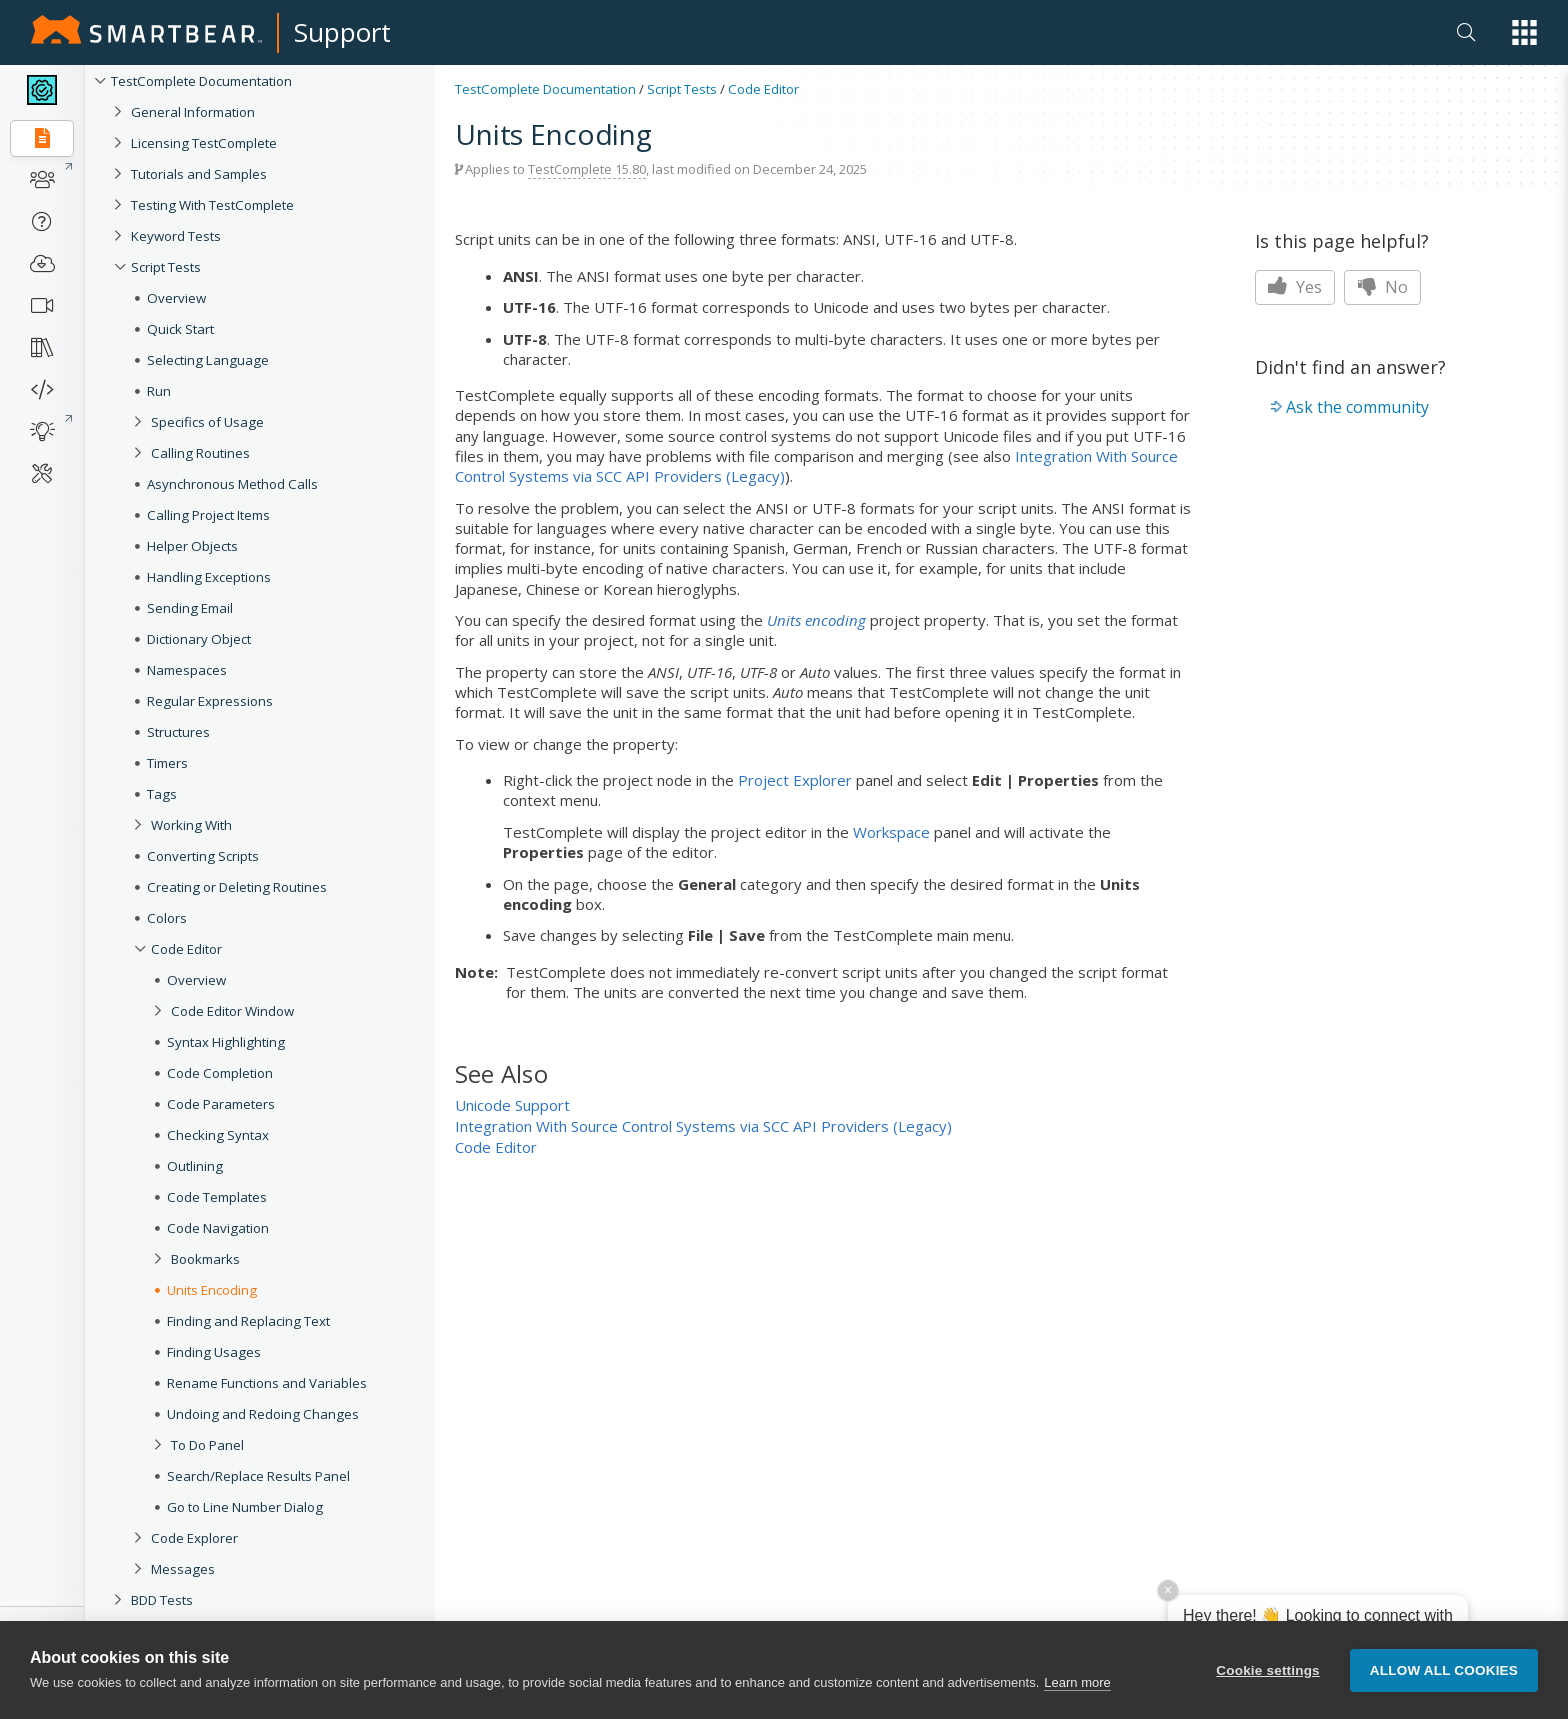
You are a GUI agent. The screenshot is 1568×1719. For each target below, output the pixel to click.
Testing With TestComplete (212, 205)
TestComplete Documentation (201, 81)
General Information (193, 112)
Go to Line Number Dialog (245, 1507)
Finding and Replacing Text (248, 1321)
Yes (1295, 287)
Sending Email (190, 608)
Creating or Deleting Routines (237, 887)
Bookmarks (205, 1259)
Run (159, 391)
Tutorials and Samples (199, 174)
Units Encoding (212, 1290)
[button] (1524, 32)
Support (342, 32)
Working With (191, 825)
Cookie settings (1268, 1670)
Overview (176, 298)
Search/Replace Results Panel (258, 1476)
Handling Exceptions (209, 577)
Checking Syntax (218, 1135)
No (1382, 287)
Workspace (891, 832)
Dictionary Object (199, 639)
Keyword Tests (176, 236)
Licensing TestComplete (204, 143)
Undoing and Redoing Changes (263, 1414)
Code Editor (186, 949)
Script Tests (166, 267)
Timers (167, 763)
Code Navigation (218, 1228)
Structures (178, 732)
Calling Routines (200, 453)
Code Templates (217, 1197)
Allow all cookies (1444, 1670)
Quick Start (180, 329)
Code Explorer (194, 1538)
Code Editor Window (232, 1011)
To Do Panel (207, 1445)
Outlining (195, 1166)
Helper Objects (192, 546)
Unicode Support (512, 1105)
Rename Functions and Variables (267, 1383)
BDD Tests (162, 1600)
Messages (183, 1569)
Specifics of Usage (207, 422)
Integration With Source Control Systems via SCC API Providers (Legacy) (703, 1126)
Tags (162, 794)
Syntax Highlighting (226, 1042)
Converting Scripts (203, 856)
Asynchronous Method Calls (232, 484)
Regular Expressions (210, 701)
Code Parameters (221, 1104)
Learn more (1077, 1682)
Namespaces (187, 670)
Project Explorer (795, 780)
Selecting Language (208, 360)
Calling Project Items (208, 515)
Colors (167, 918)
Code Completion (220, 1073)
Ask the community (1357, 407)
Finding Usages (214, 1352)
